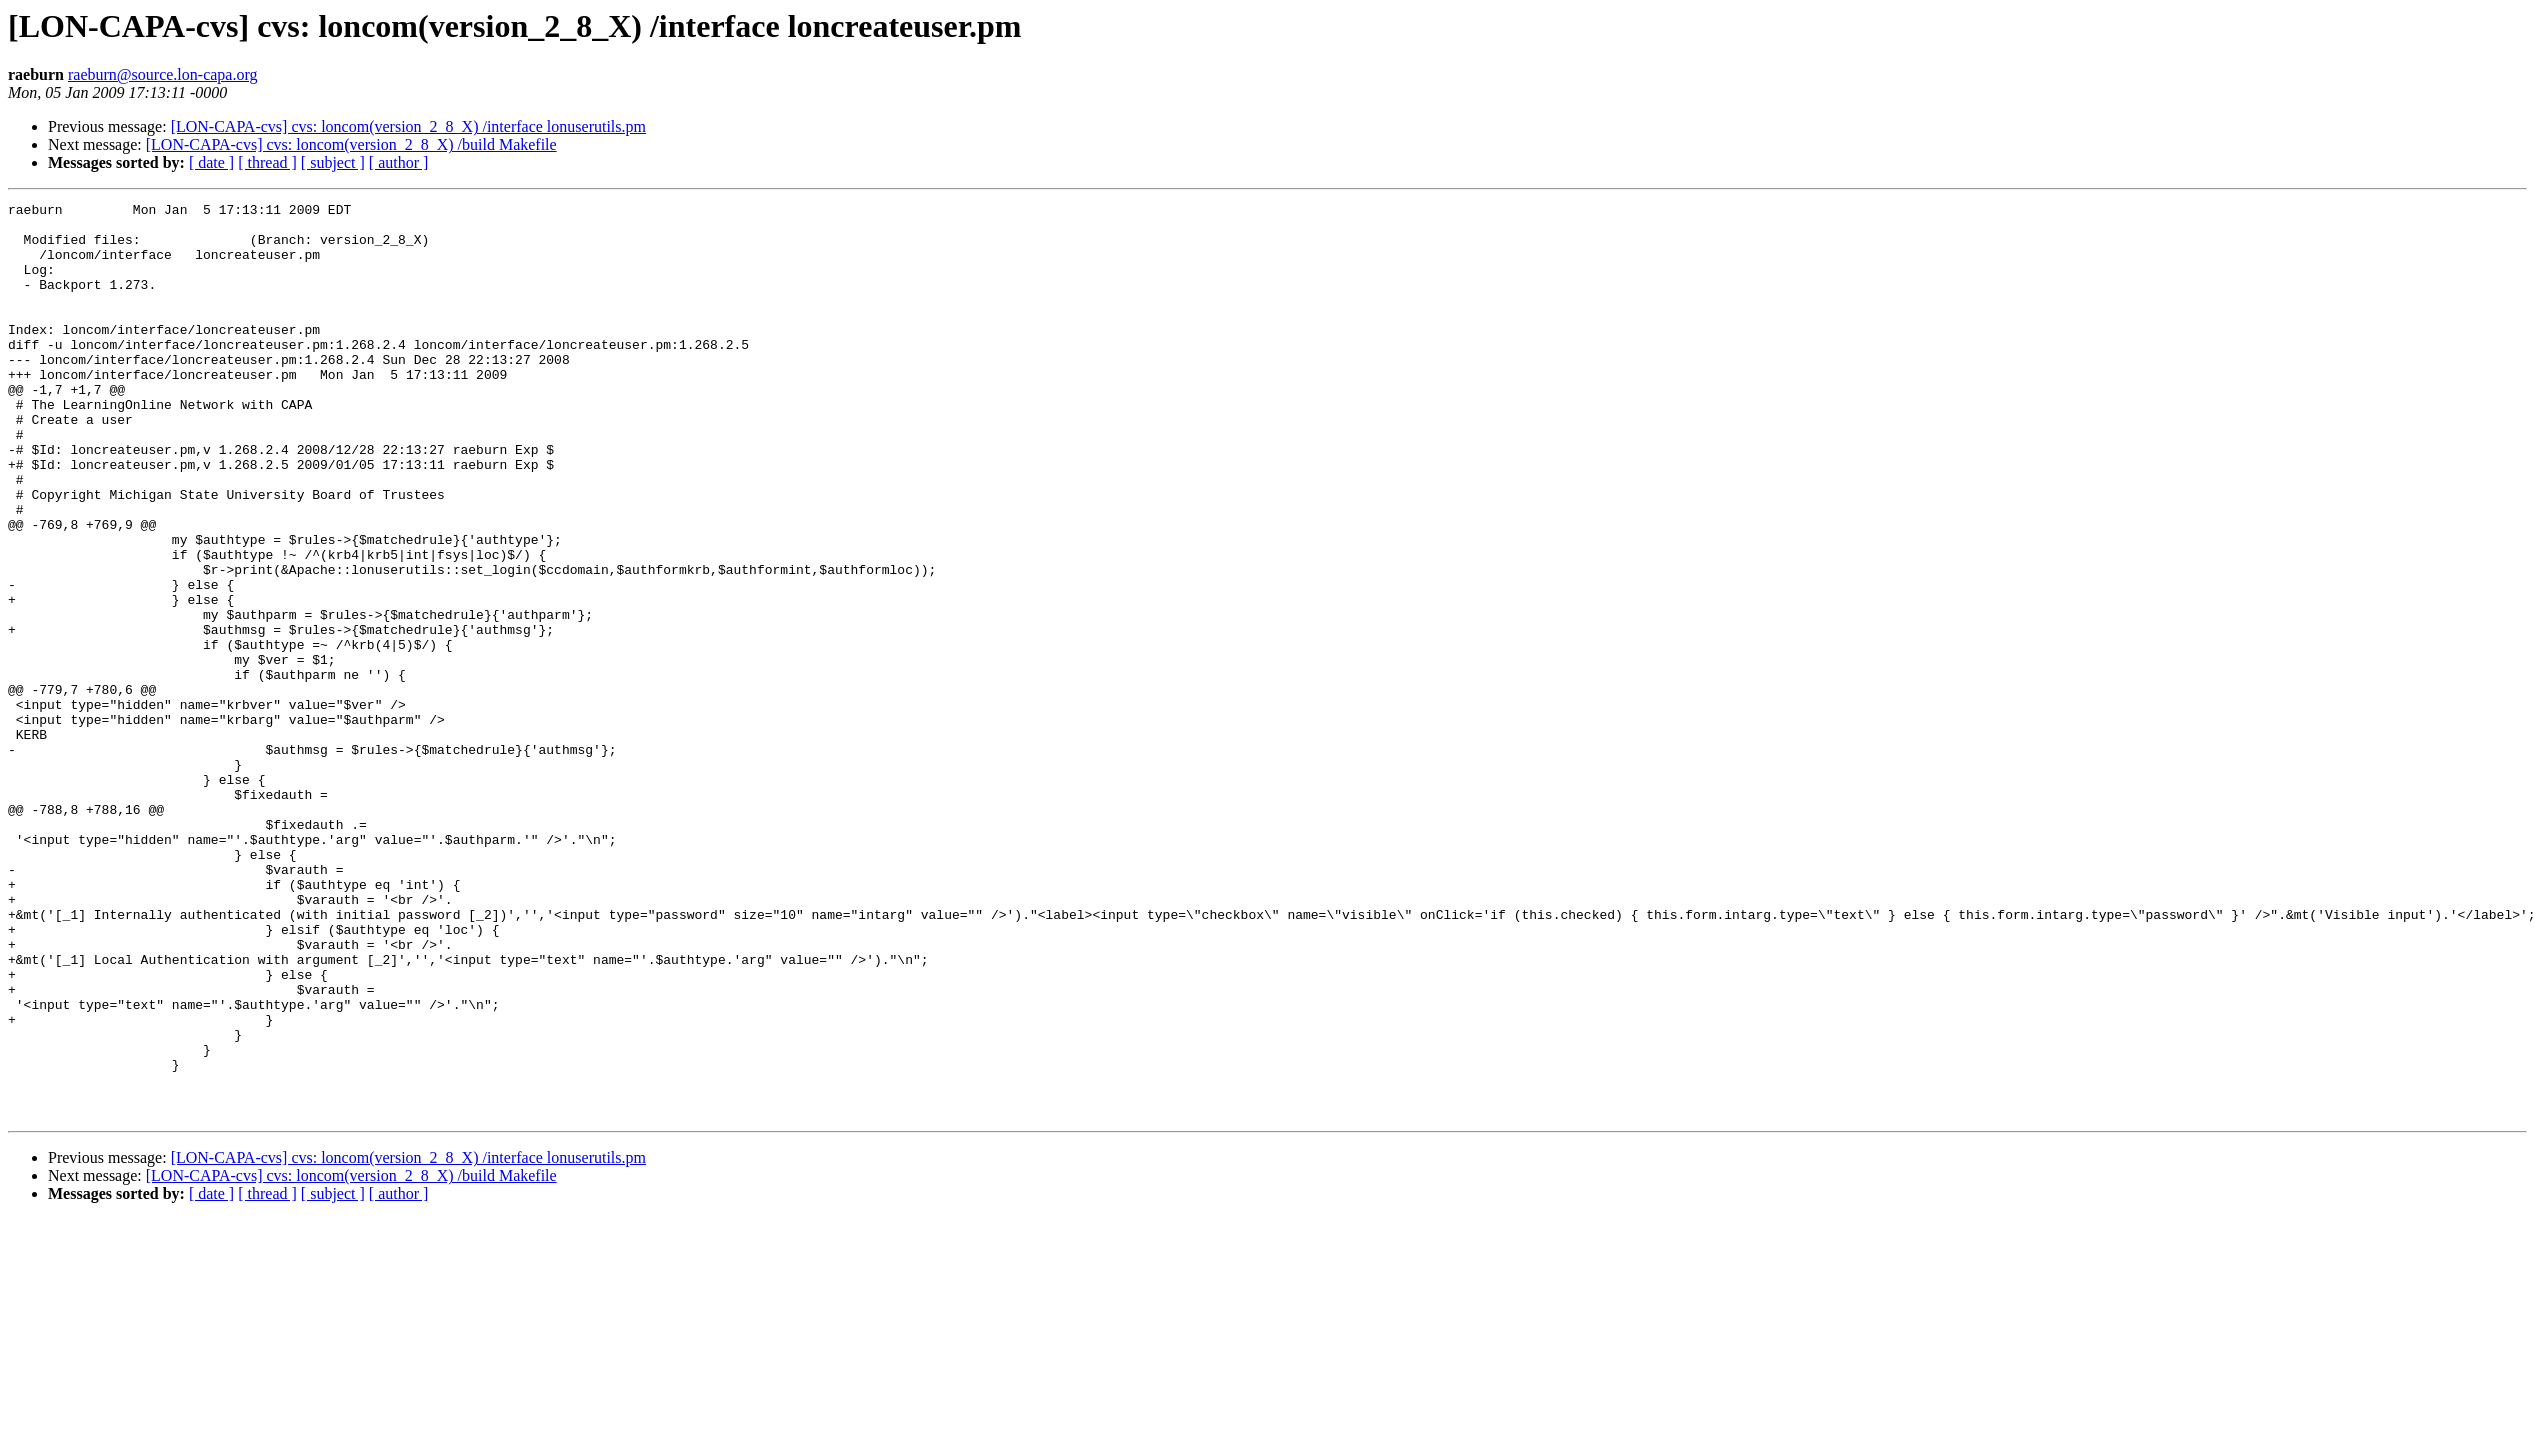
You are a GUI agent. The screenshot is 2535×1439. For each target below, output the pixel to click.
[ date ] (211, 162)
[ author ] (399, 162)
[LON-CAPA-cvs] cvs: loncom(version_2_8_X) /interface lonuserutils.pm (408, 126)
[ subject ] (333, 162)
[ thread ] (267, 162)
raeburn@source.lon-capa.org (162, 74)
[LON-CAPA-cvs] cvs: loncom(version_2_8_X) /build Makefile (351, 144)
